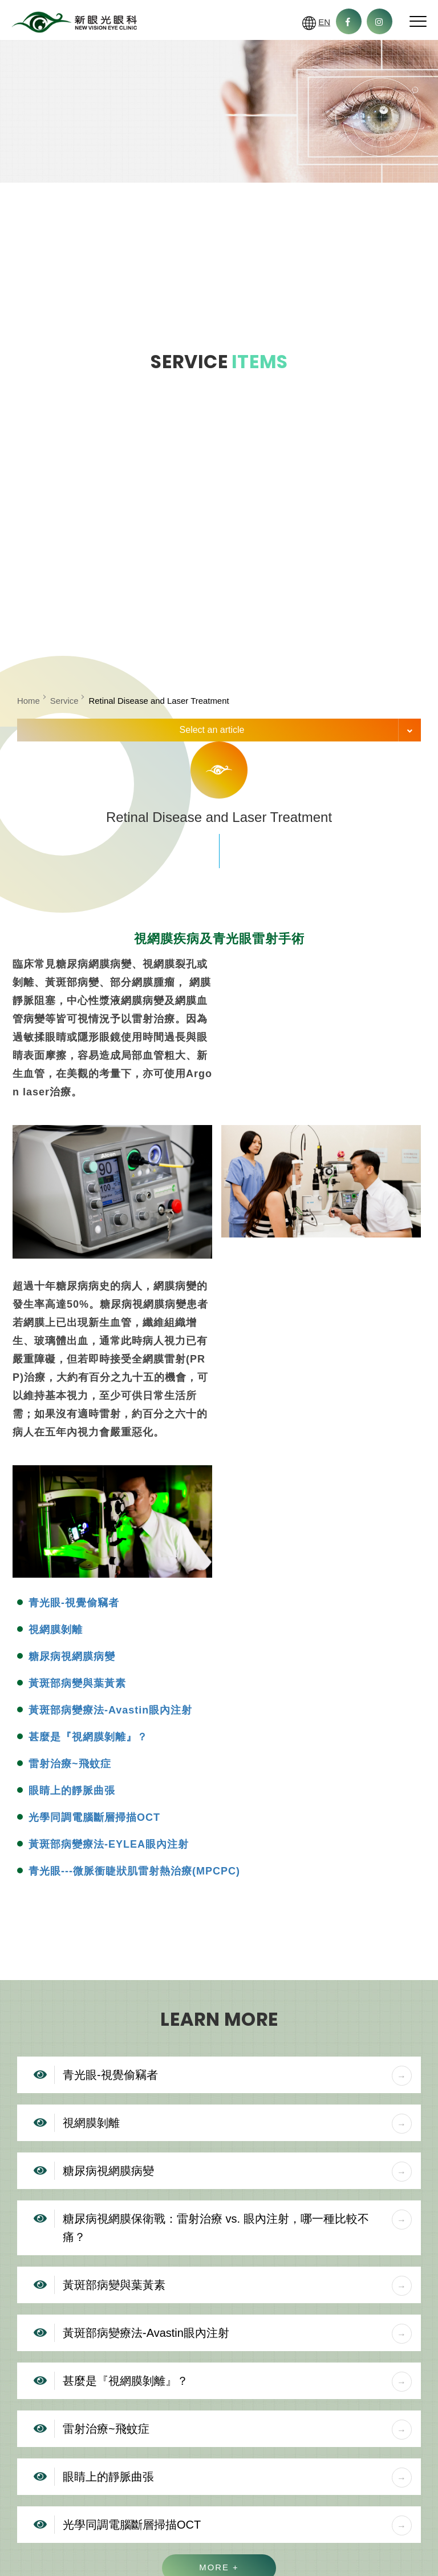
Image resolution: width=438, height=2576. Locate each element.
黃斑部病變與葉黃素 (77, 1683)
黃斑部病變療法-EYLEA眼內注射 (109, 1844)
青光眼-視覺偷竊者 (74, 1603)
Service (64, 701)
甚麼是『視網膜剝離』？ (88, 1737)
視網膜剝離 (56, 1629)
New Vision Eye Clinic (74, 22)
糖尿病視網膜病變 (72, 1656)
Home (28, 701)
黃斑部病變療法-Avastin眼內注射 (110, 1710)
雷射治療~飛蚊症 (70, 1763)
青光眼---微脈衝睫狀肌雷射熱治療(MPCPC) (134, 1871)
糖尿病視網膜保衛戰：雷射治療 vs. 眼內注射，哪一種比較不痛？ (237, 2226)
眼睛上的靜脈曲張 (72, 1790)
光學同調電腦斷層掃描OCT (94, 1817)
